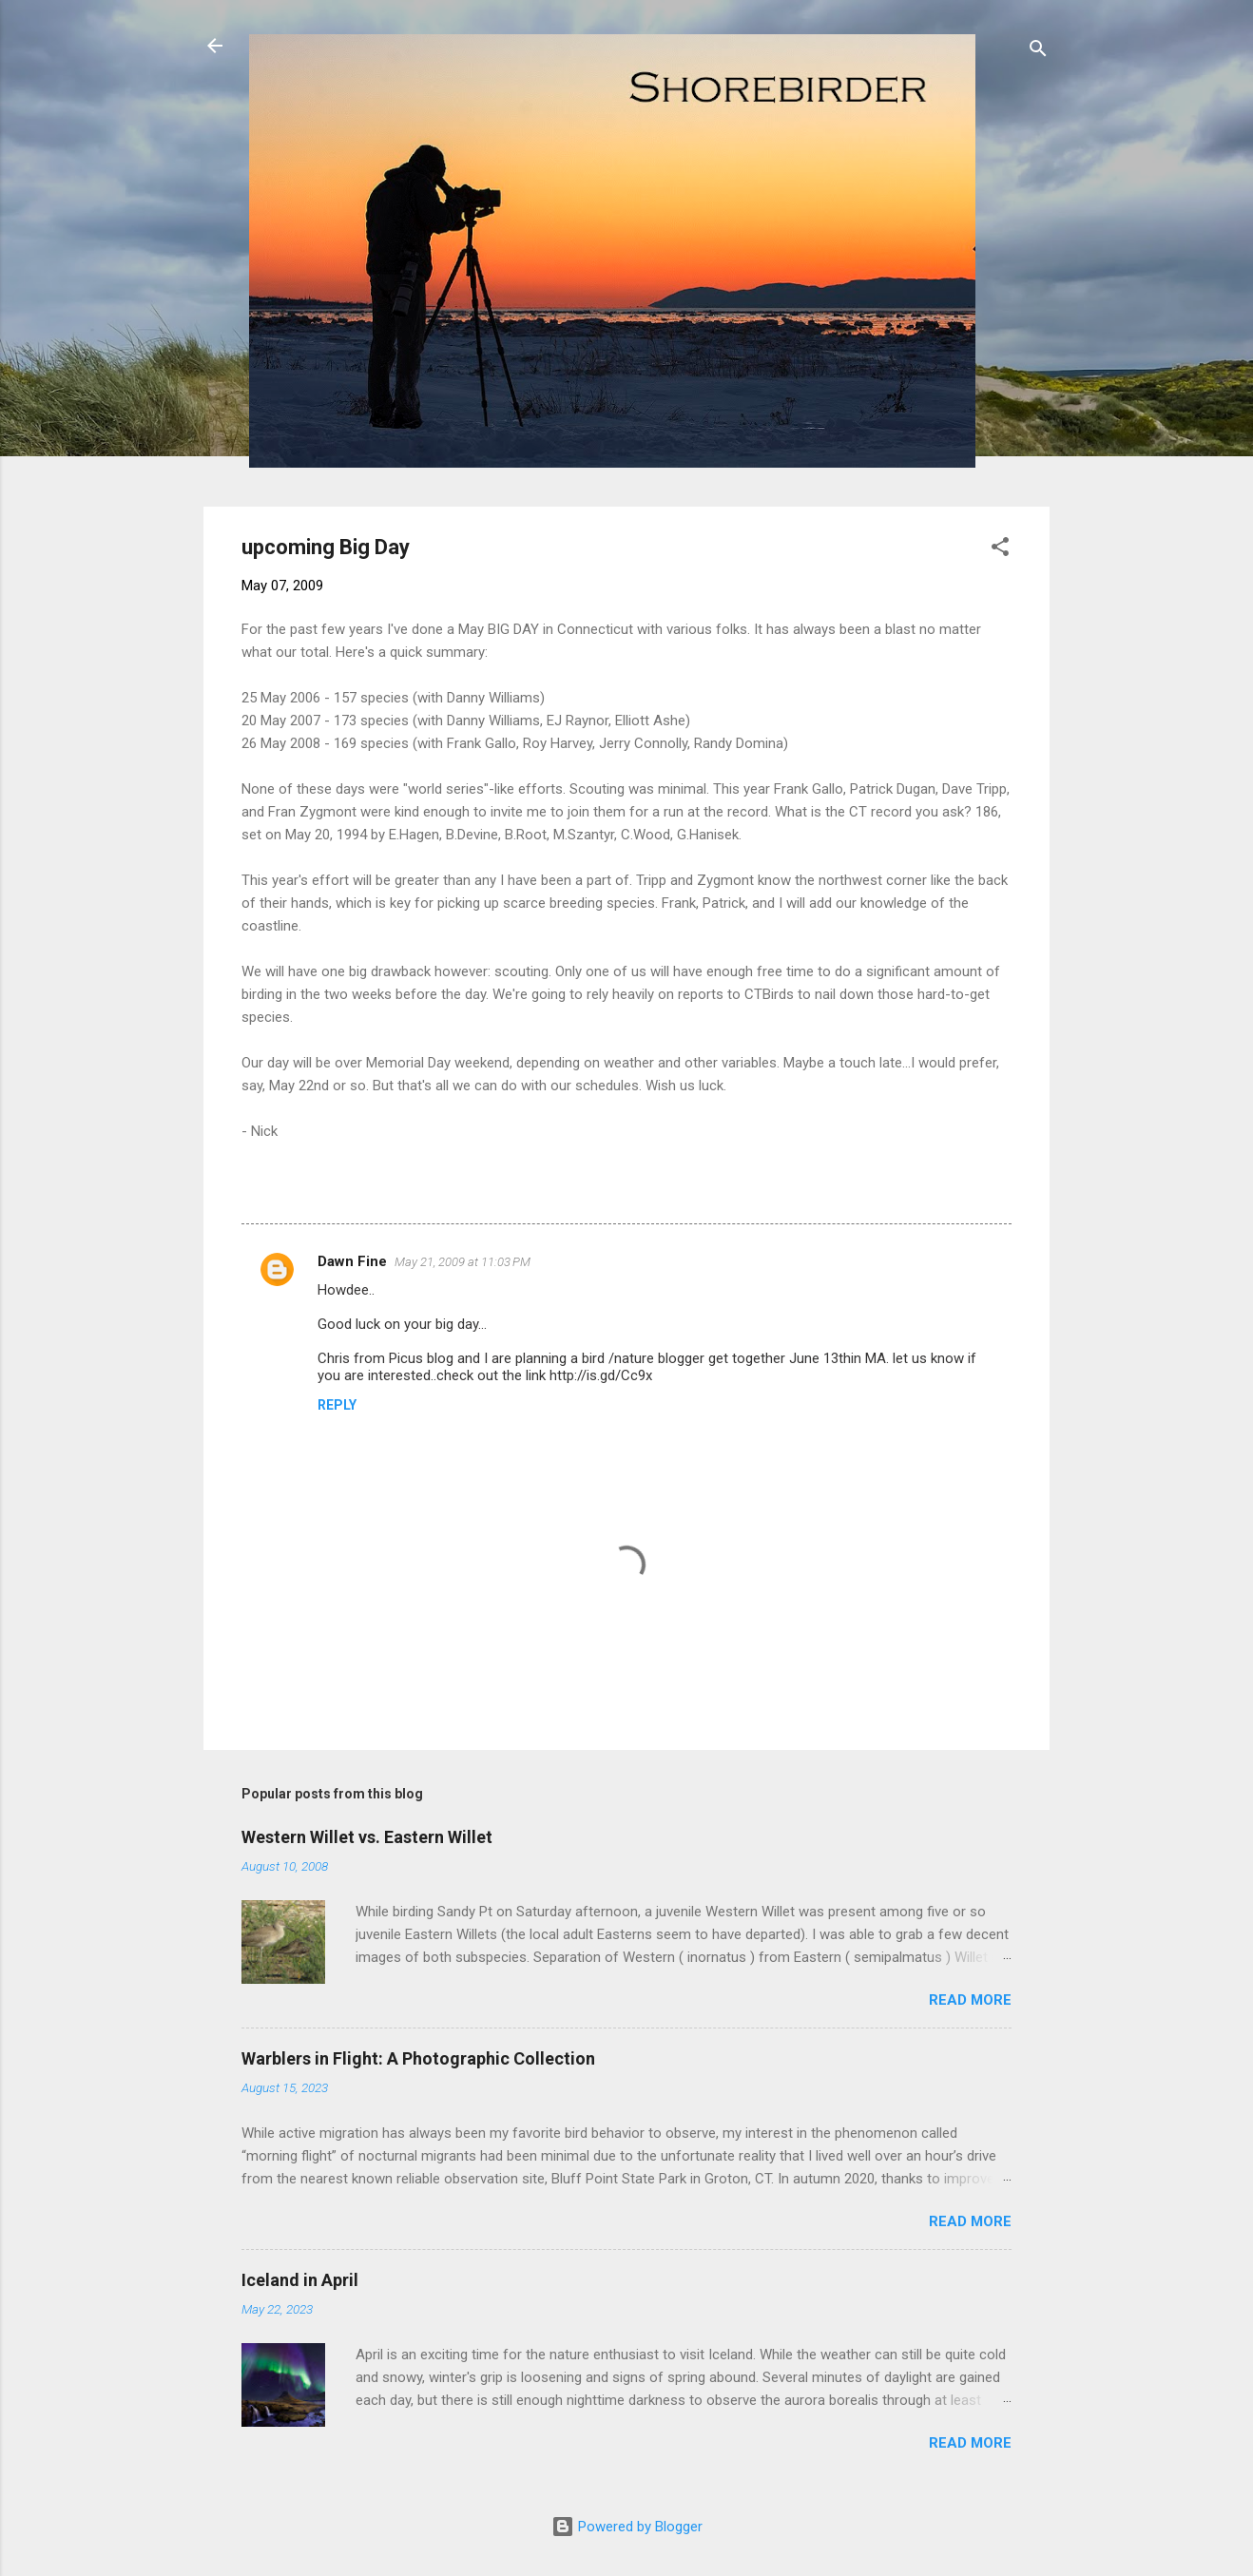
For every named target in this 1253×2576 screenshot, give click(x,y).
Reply (337, 1405)
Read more (970, 2000)
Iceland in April (299, 2280)
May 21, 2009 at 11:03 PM (462, 1262)
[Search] (1038, 52)
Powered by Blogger (627, 2526)
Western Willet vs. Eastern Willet (366, 1837)
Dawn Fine (352, 1261)
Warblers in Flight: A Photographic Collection (418, 2058)
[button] (1000, 550)
